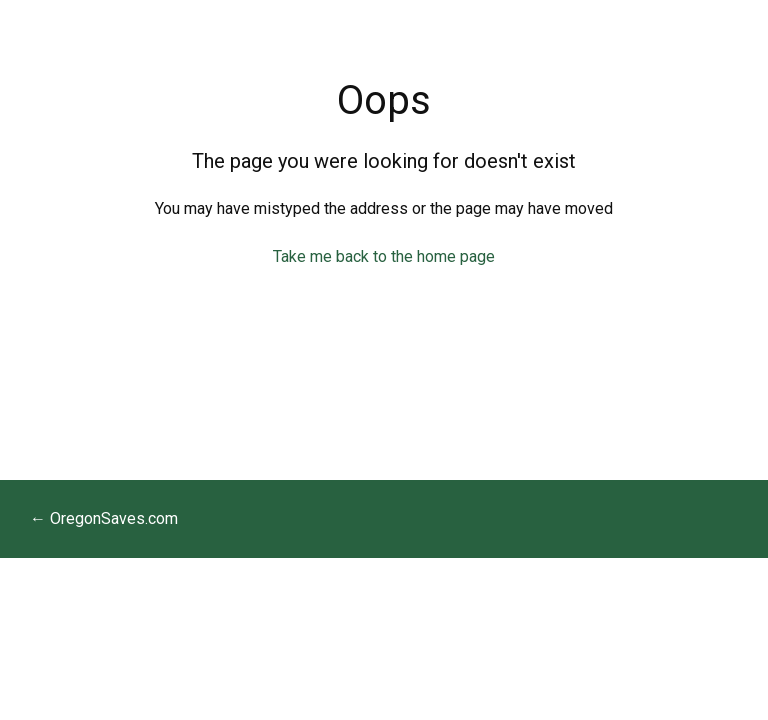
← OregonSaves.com (104, 518)
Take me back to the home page (384, 256)
